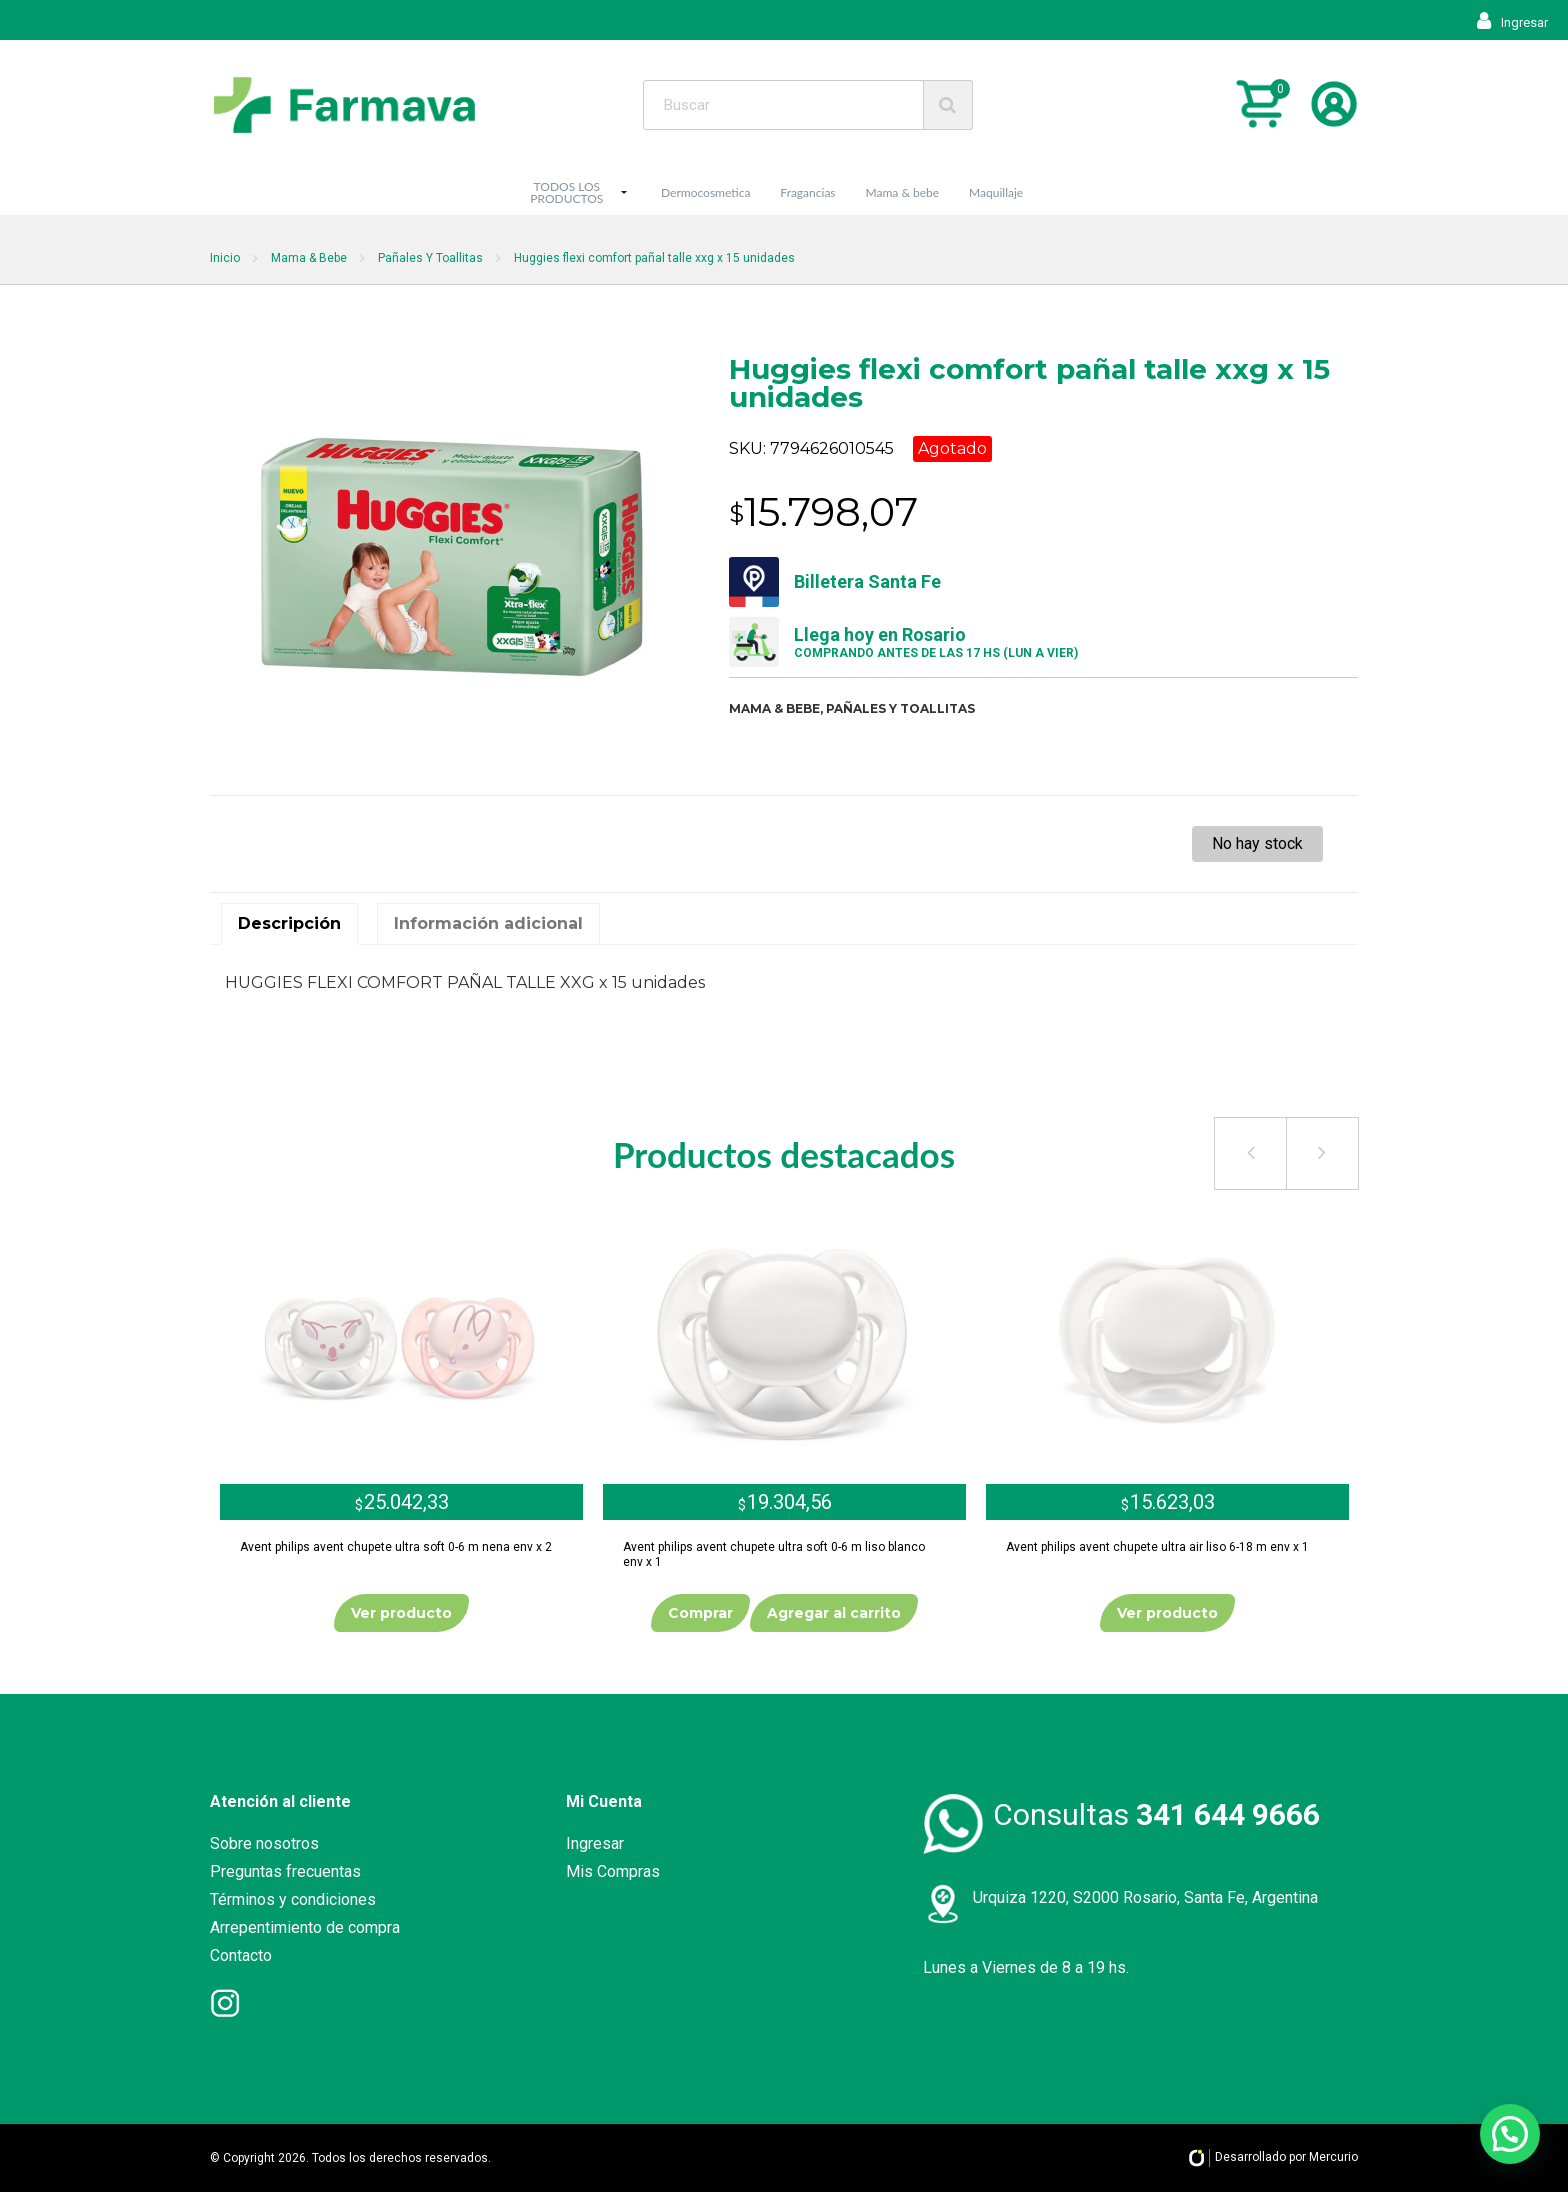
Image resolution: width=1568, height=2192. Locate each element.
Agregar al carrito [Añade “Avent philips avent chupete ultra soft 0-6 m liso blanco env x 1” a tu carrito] (834, 1613)
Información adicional (488, 923)
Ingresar (1512, 22)
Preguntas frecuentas (285, 1871)
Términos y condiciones (293, 1899)
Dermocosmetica (705, 192)
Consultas (1156, 1814)
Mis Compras (613, 1871)
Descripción (289, 923)
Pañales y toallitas (900, 708)
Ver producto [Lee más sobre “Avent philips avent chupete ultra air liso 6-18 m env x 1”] (1167, 1613)
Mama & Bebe (309, 258)
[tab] (289, 924)
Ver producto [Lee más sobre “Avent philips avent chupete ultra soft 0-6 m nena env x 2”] (401, 1613)
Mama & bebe (903, 192)
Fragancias (807, 192)
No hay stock (1257, 843)
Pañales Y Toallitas (430, 258)
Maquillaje (996, 192)
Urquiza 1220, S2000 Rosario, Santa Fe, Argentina (1145, 1897)
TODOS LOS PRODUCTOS (566, 192)
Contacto (241, 1955)
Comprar (700, 1613)
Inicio (225, 258)
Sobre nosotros (264, 1843)
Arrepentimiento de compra (305, 1927)
